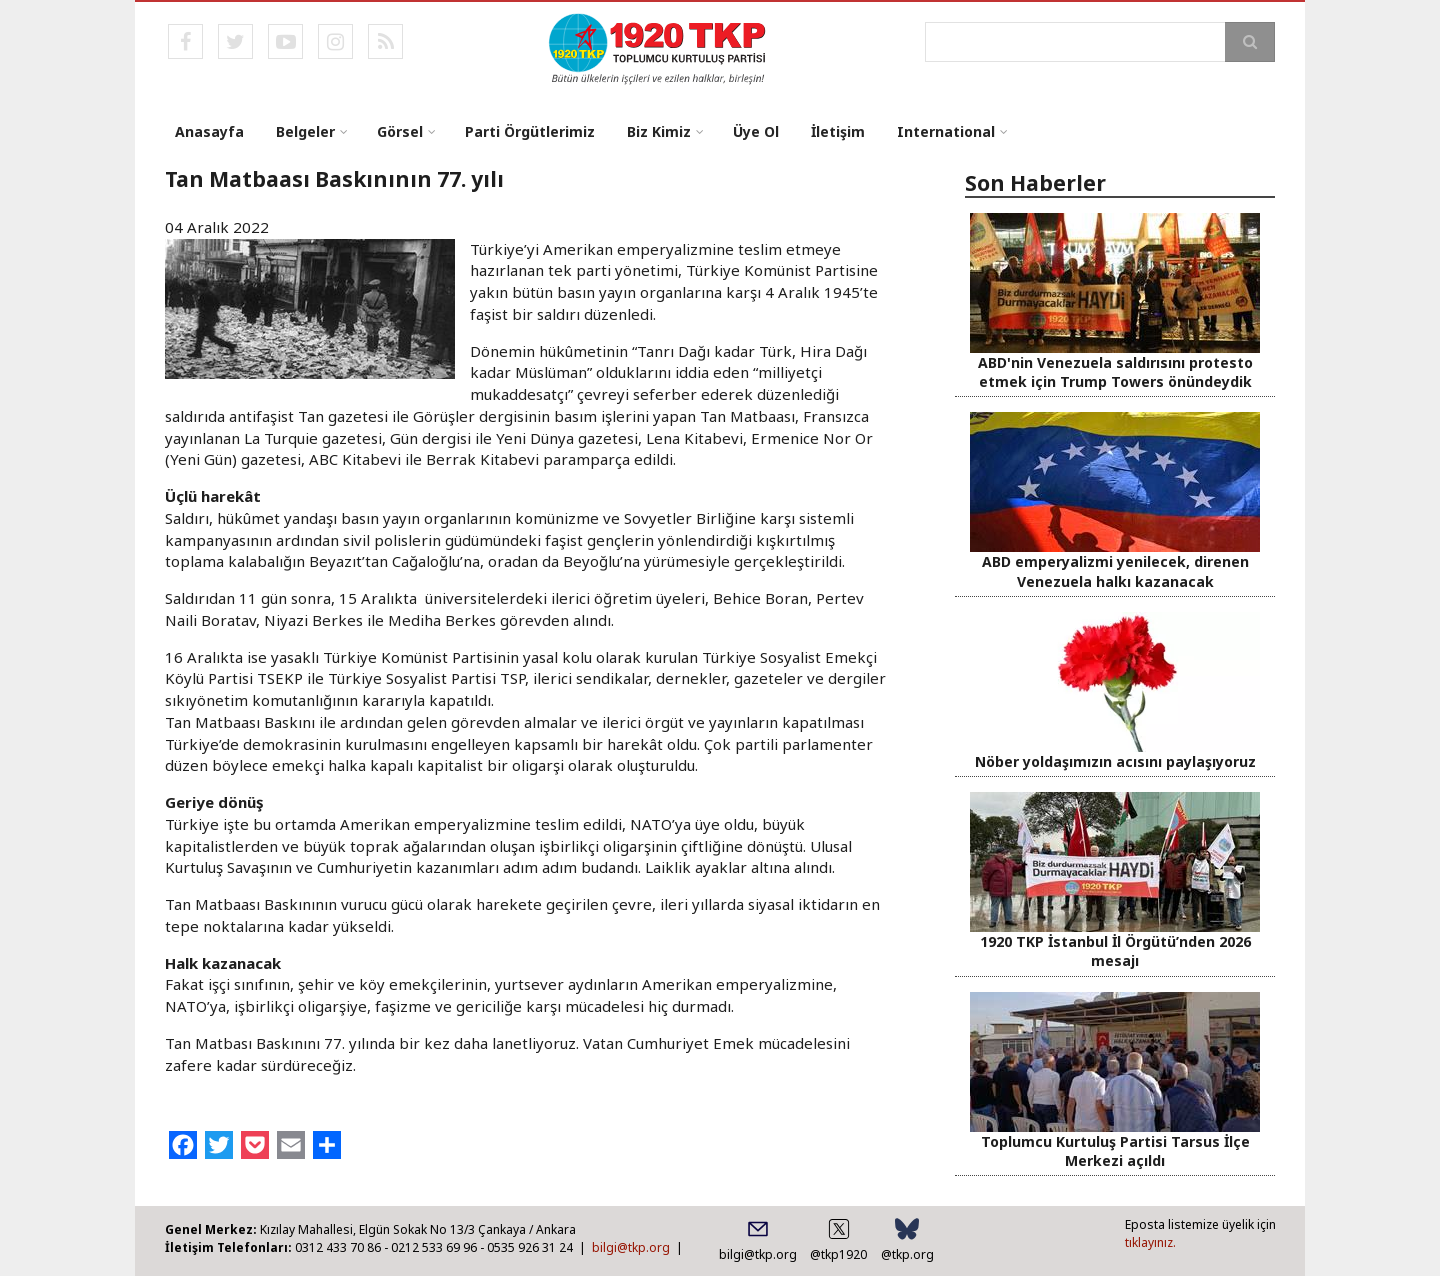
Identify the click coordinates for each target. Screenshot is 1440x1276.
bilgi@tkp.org (631, 1247)
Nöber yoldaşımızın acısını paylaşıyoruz (1115, 761)
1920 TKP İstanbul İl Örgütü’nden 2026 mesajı (1115, 951)
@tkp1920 (838, 1254)
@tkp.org (907, 1254)
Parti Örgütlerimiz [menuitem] (530, 131)
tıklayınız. (1150, 1242)
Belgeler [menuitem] (305, 131)
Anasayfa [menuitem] (209, 131)
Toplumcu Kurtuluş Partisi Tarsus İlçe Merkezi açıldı (1115, 1151)
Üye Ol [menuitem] (756, 131)
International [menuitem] (946, 131)
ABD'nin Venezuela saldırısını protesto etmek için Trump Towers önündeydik (1115, 372)
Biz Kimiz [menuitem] (659, 131)
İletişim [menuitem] (838, 131)
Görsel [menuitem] (400, 131)
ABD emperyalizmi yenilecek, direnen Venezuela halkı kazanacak (1115, 571)
